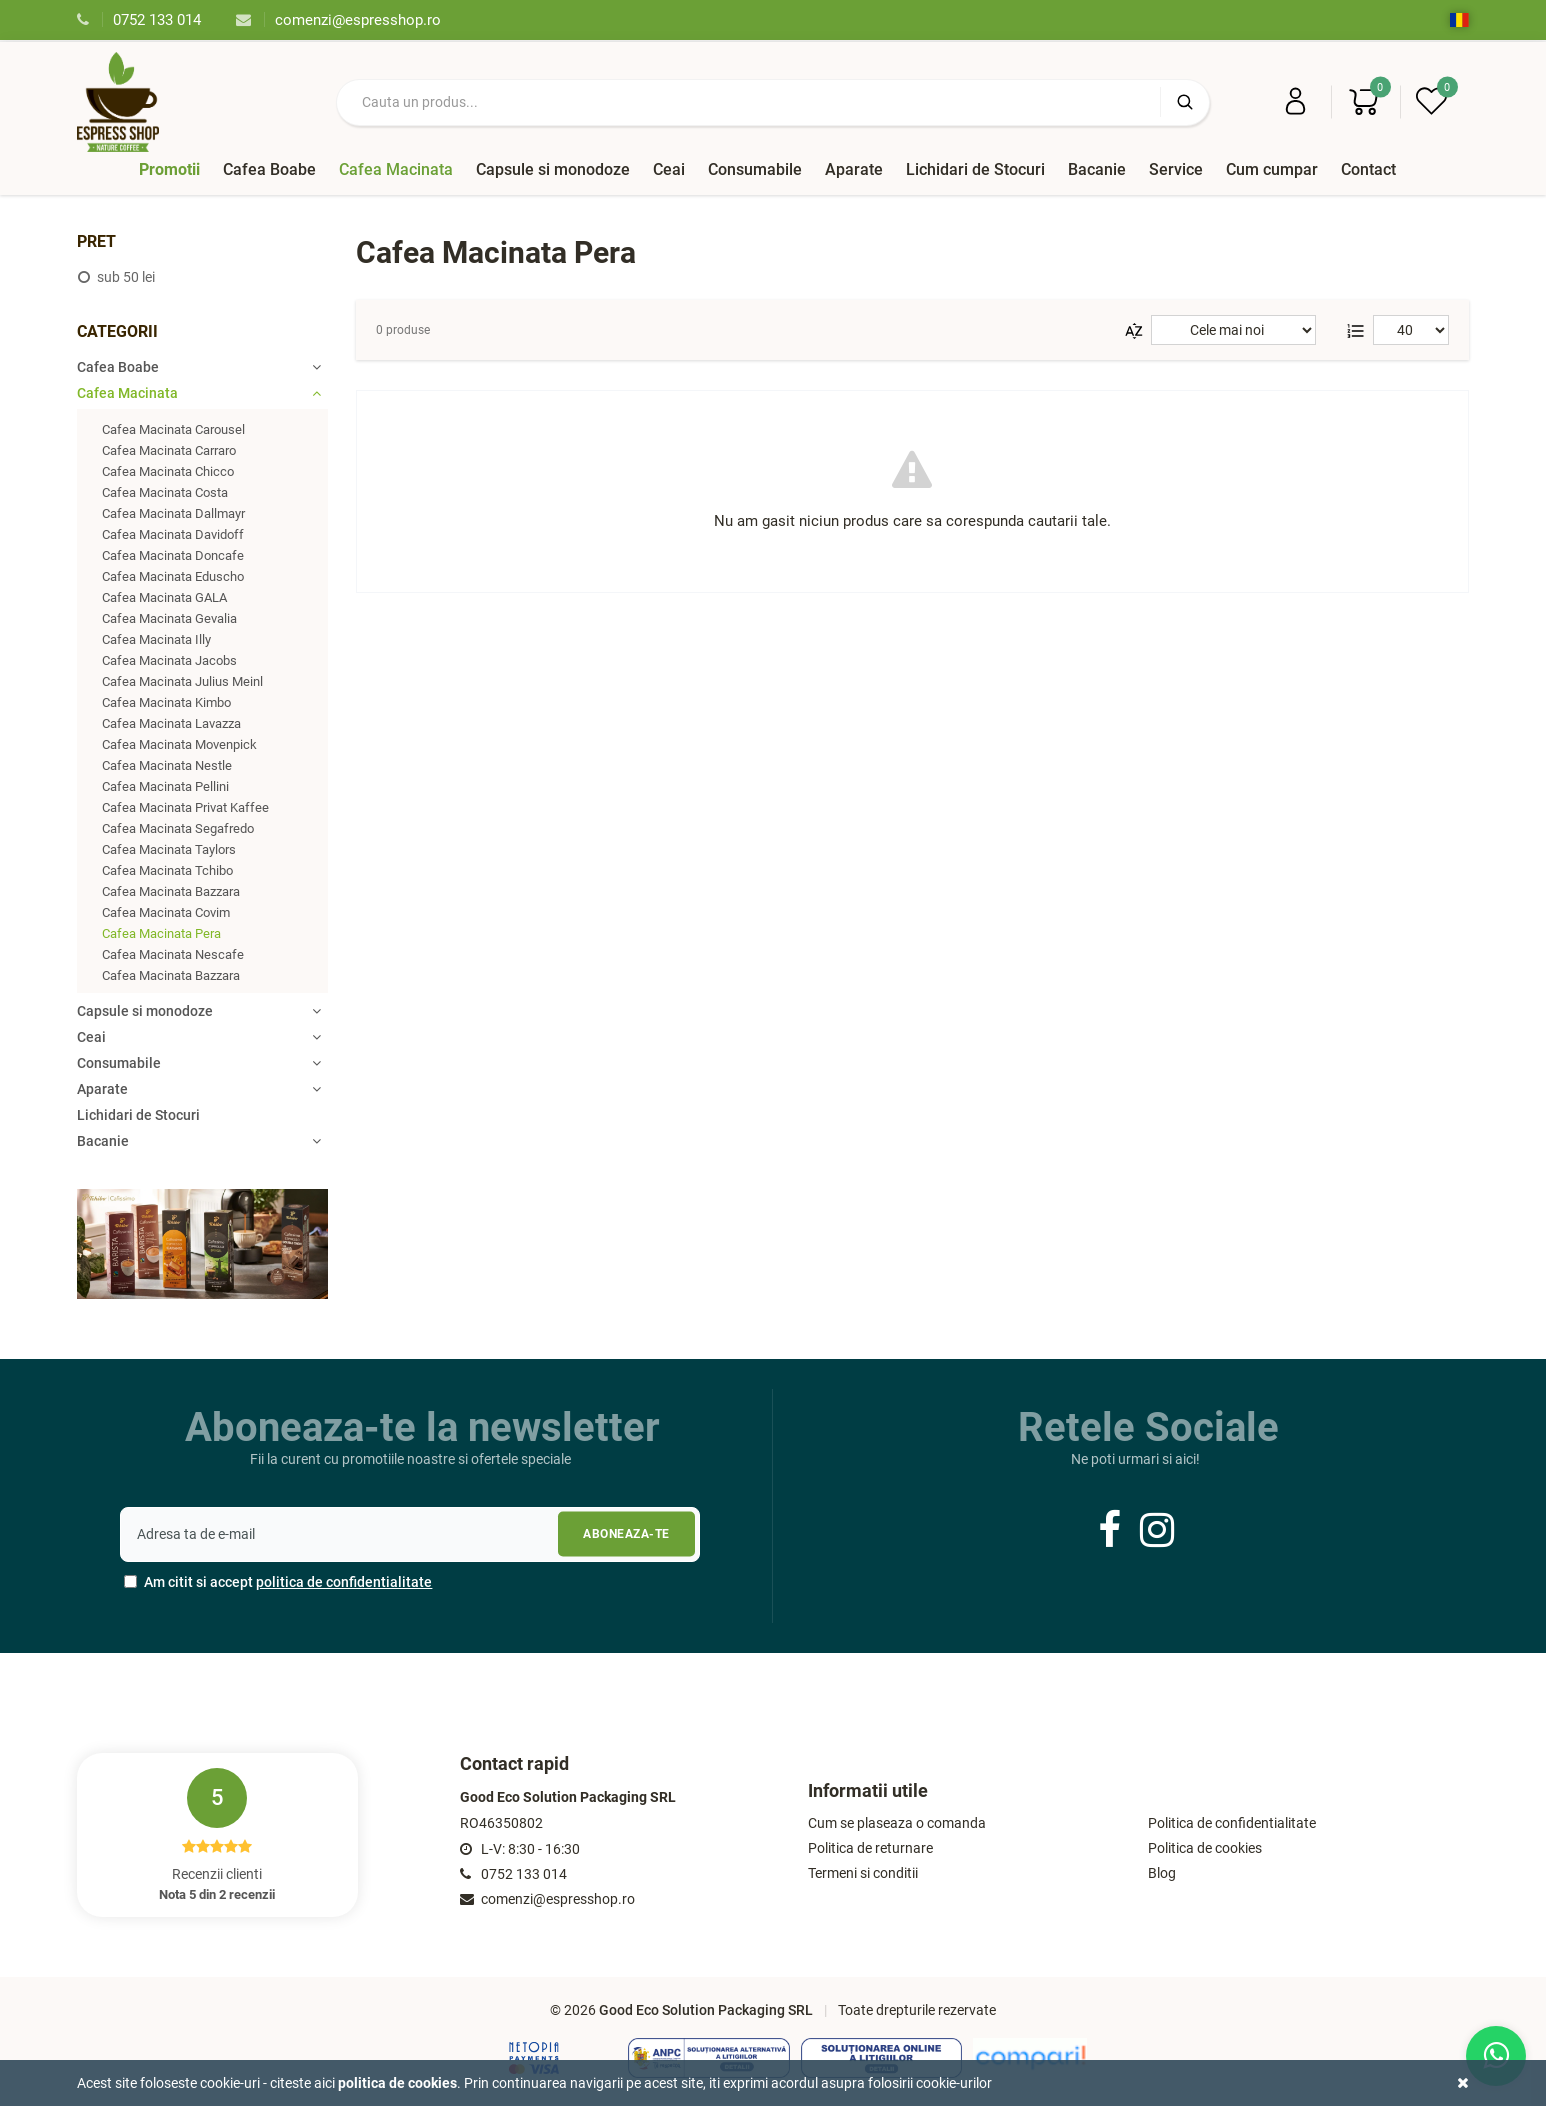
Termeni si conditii (863, 1873)
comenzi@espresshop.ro (338, 20)
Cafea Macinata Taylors (169, 849)
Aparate (854, 169)
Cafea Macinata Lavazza (171, 723)
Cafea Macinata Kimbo (166, 702)
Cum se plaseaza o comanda (897, 1823)
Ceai (669, 169)
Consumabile (755, 169)
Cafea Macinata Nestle (167, 765)
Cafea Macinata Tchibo (167, 870)
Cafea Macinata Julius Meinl (182, 681)
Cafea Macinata (396, 169)
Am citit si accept (278, 1582)
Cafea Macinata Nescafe (173, 954)
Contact (1368, 169)
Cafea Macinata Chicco (168, 471)
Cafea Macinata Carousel (173, 429)
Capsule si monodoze (553, 169)
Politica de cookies (1205, 1848)
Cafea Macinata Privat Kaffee (185, 807)
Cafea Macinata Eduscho (173, 576)
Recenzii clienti (217, 1835)
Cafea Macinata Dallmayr (173, 513)
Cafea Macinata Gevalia (169, 618)
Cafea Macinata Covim (166, 912)
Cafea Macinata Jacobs (169, 660)
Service (1176, 169)
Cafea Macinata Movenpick (179, 744)
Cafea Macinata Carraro (169, 450)
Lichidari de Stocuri (975, 169)
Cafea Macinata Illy (156, 639)
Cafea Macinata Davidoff (173, 534)
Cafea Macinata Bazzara (171, 891)
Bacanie (1097, 169)
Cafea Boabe (269, 169)
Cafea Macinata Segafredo (178, 828)
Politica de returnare (870, 1848)
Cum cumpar (1272, 169)
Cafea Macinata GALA (164, 597)
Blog (1162, 1873)
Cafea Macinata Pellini (165, 786)
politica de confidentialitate (344, 1582)
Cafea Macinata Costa (165, 492)
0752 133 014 (139, 20)
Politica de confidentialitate (1232, 1823)
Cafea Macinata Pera (161, 933)
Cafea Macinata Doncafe (173, 555)
